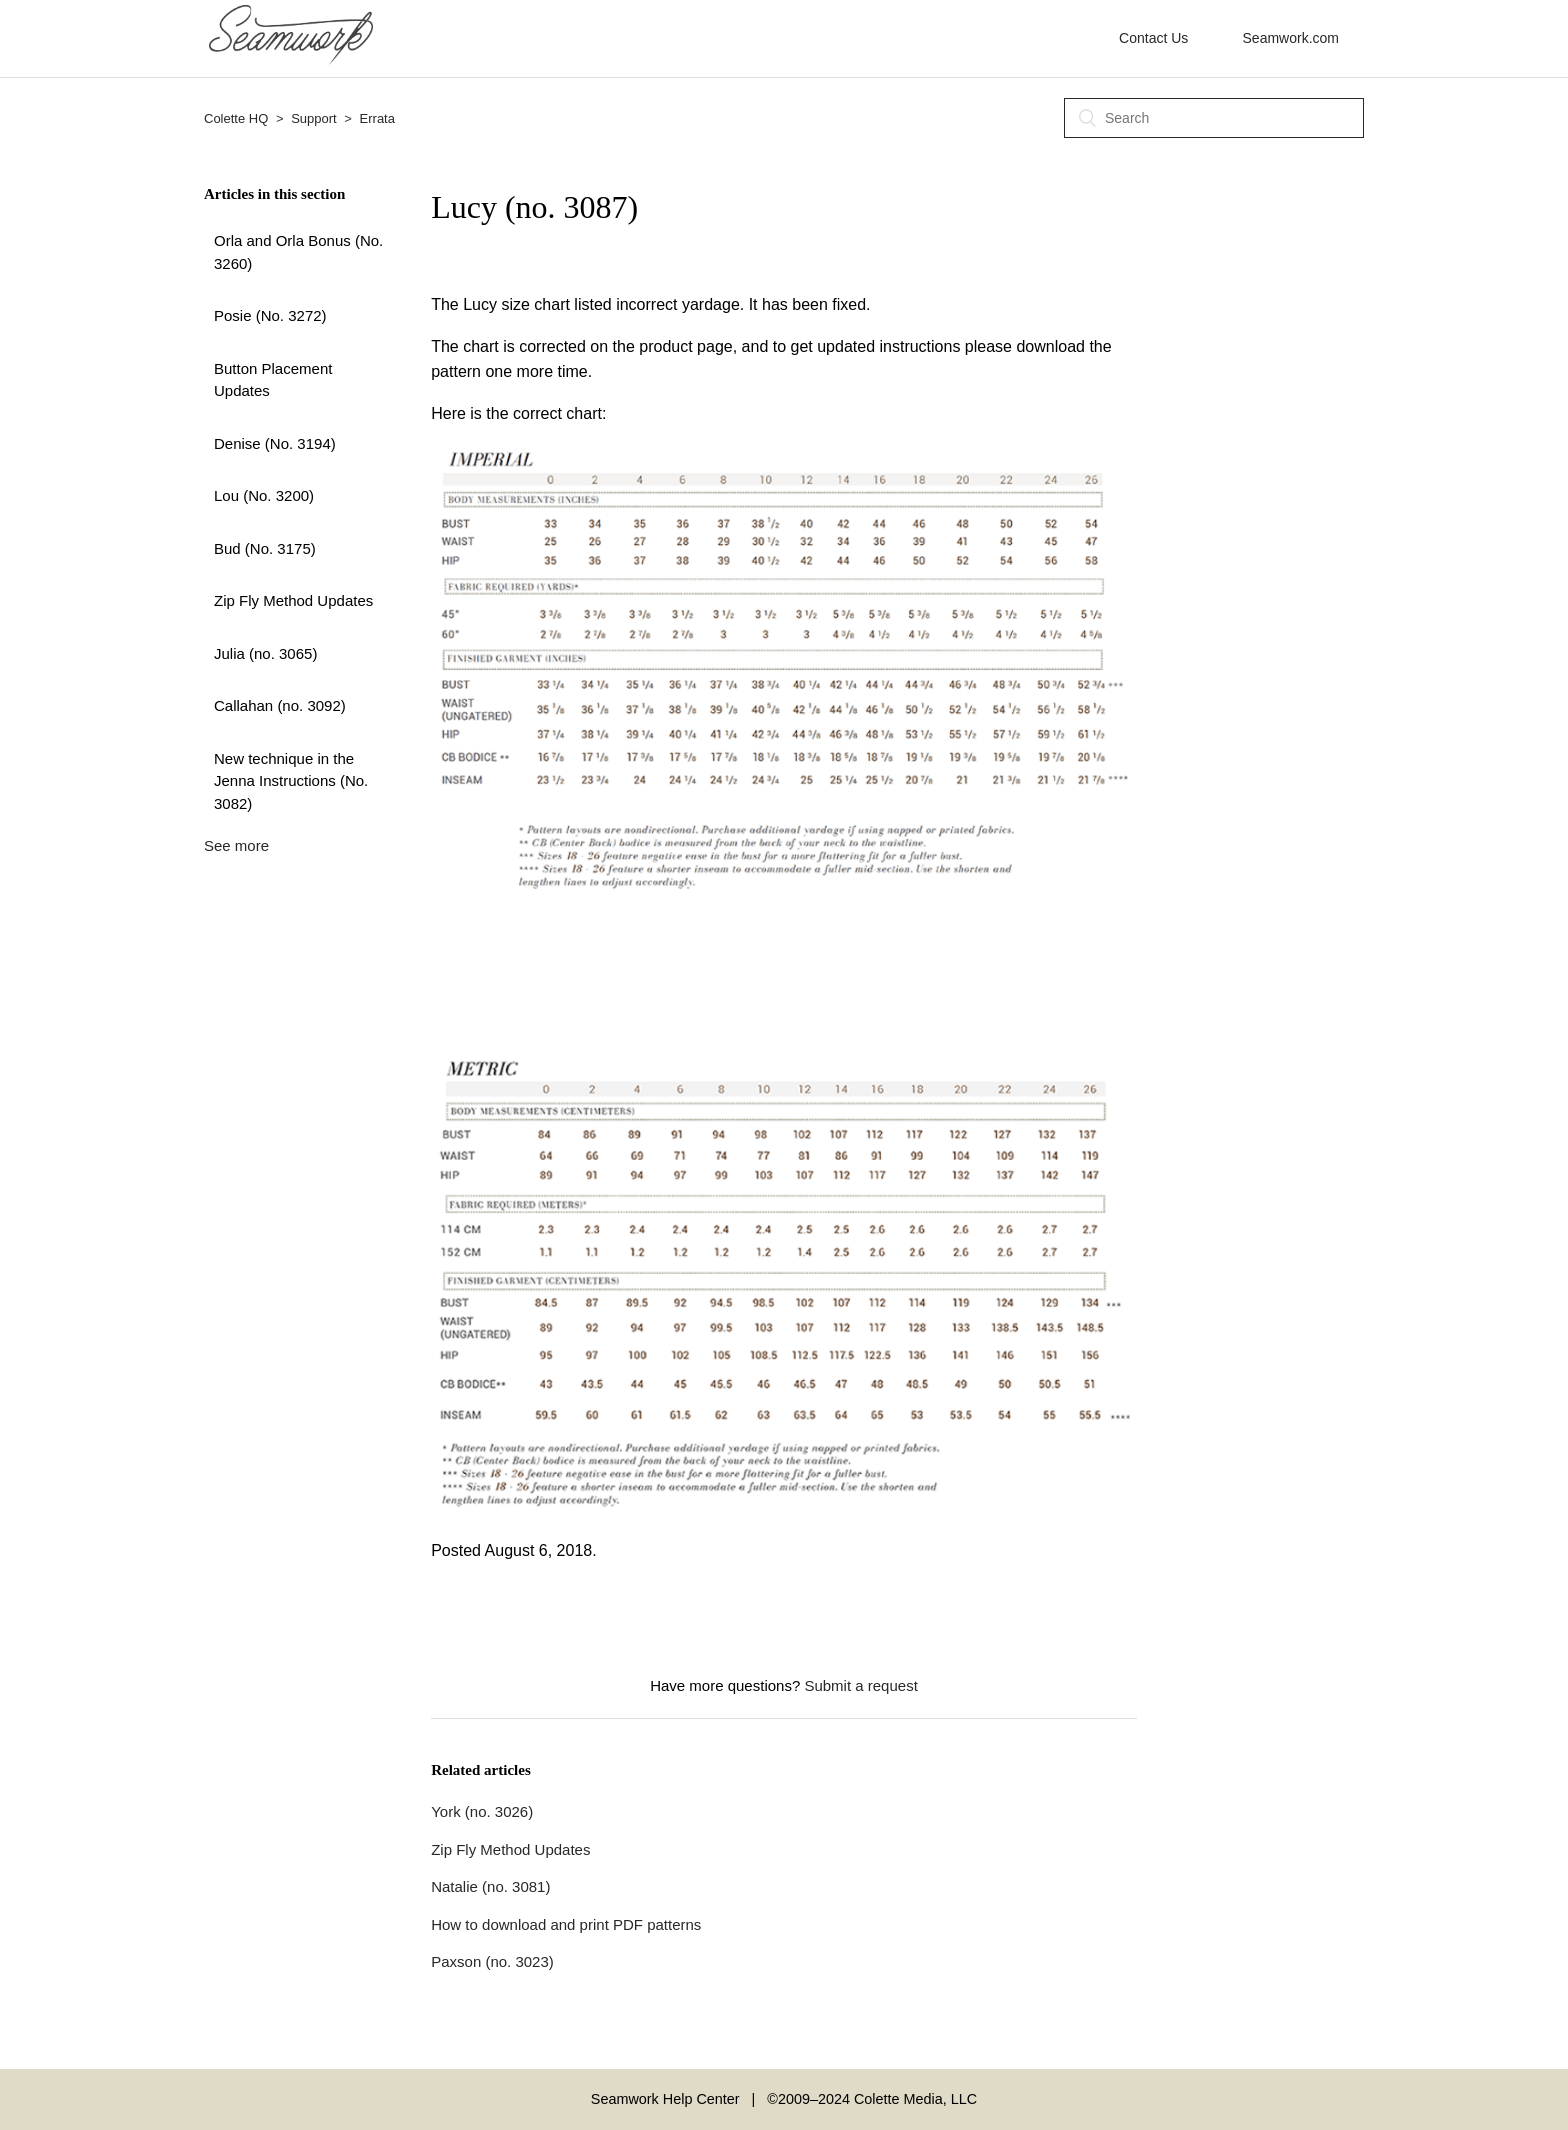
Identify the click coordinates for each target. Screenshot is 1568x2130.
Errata (377, 118)
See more (236, 845)
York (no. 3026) (482, 1811)
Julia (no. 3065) (265, 653)
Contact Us (1153, 38)
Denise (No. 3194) (275, 443)
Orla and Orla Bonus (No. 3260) (298, 252)
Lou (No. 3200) (264, 495)
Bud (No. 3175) (265, 548)
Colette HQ (236, 118)
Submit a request (860, 1685)
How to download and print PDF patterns (566, 1924)
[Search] (1214, 118)
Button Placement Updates (273, 380)
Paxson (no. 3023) (492, 1961)
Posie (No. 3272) (270, 315)
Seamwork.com (1291, 38)
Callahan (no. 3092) (280, 705)
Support (314, 118)
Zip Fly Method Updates (293, 600)
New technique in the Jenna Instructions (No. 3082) (291, 781)
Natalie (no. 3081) (490, 1886)
